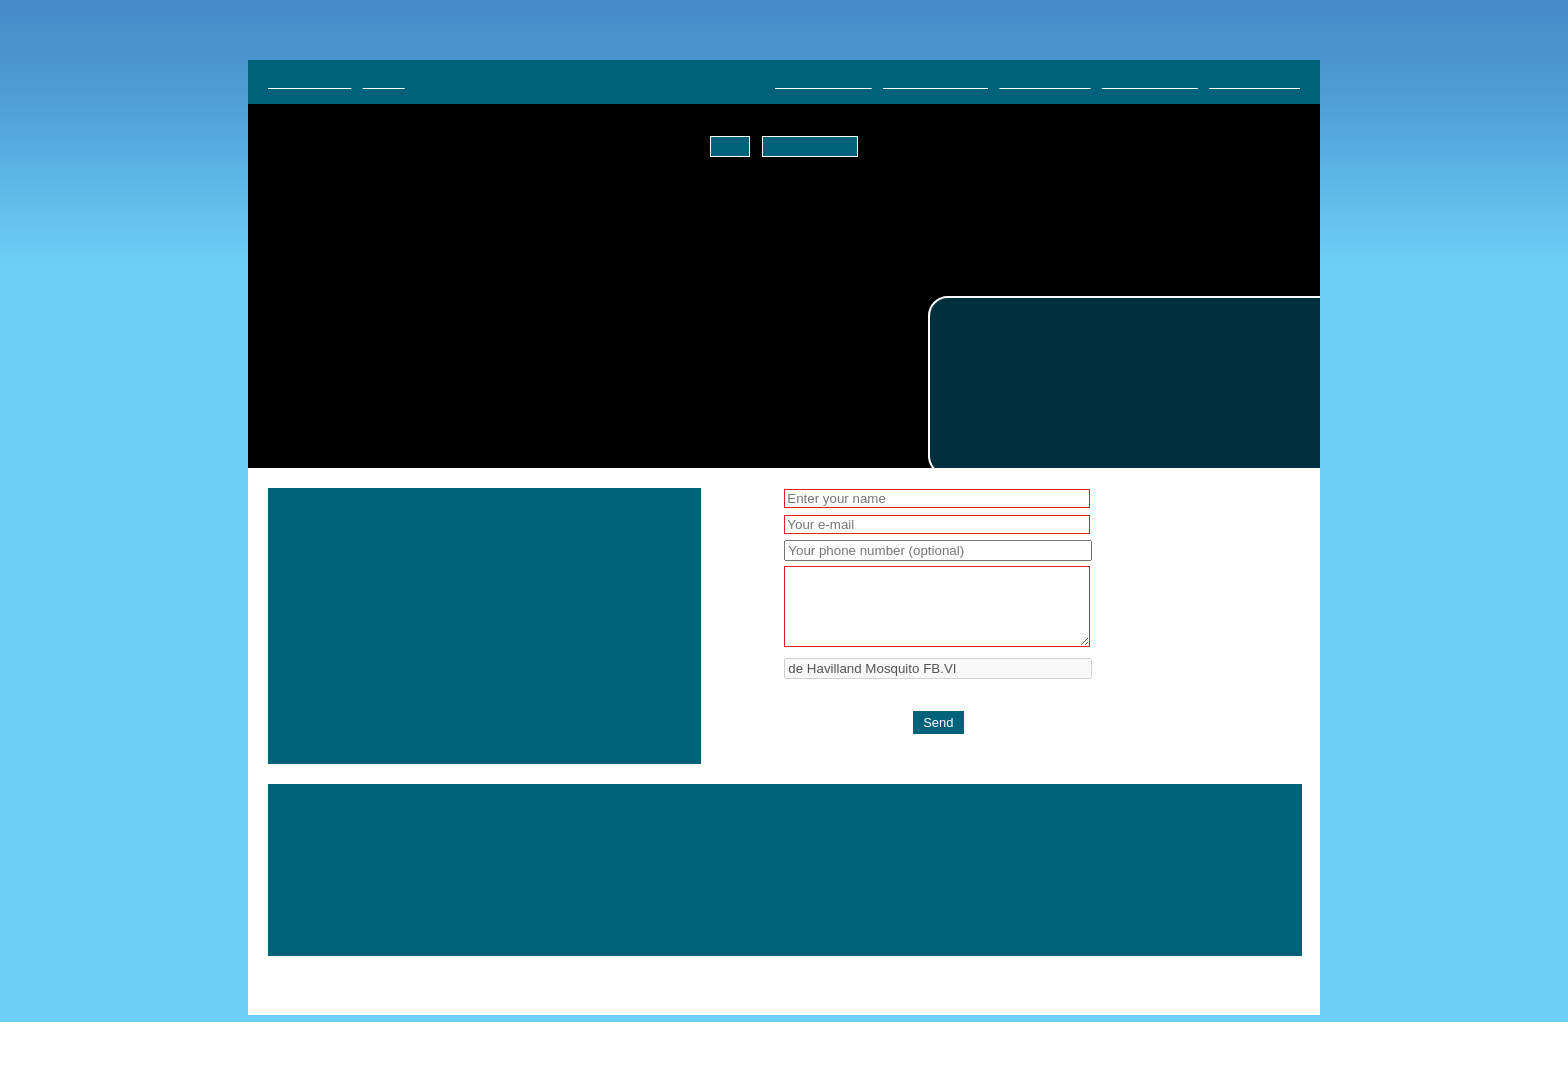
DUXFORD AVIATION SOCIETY (1199, 892)
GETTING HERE (1050, 913)
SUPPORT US (877, 934)
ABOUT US (1061, 934)
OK (734, 146)
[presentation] (934, 738)
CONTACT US (973, 934)
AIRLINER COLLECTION (903, 892)
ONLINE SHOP (948, 913)
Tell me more (808, 146)
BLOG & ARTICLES (836, 913)
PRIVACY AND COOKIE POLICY (1197, 934)
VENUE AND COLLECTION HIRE (1197, 913)
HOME (801, 892)
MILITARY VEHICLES (1042, 892)
